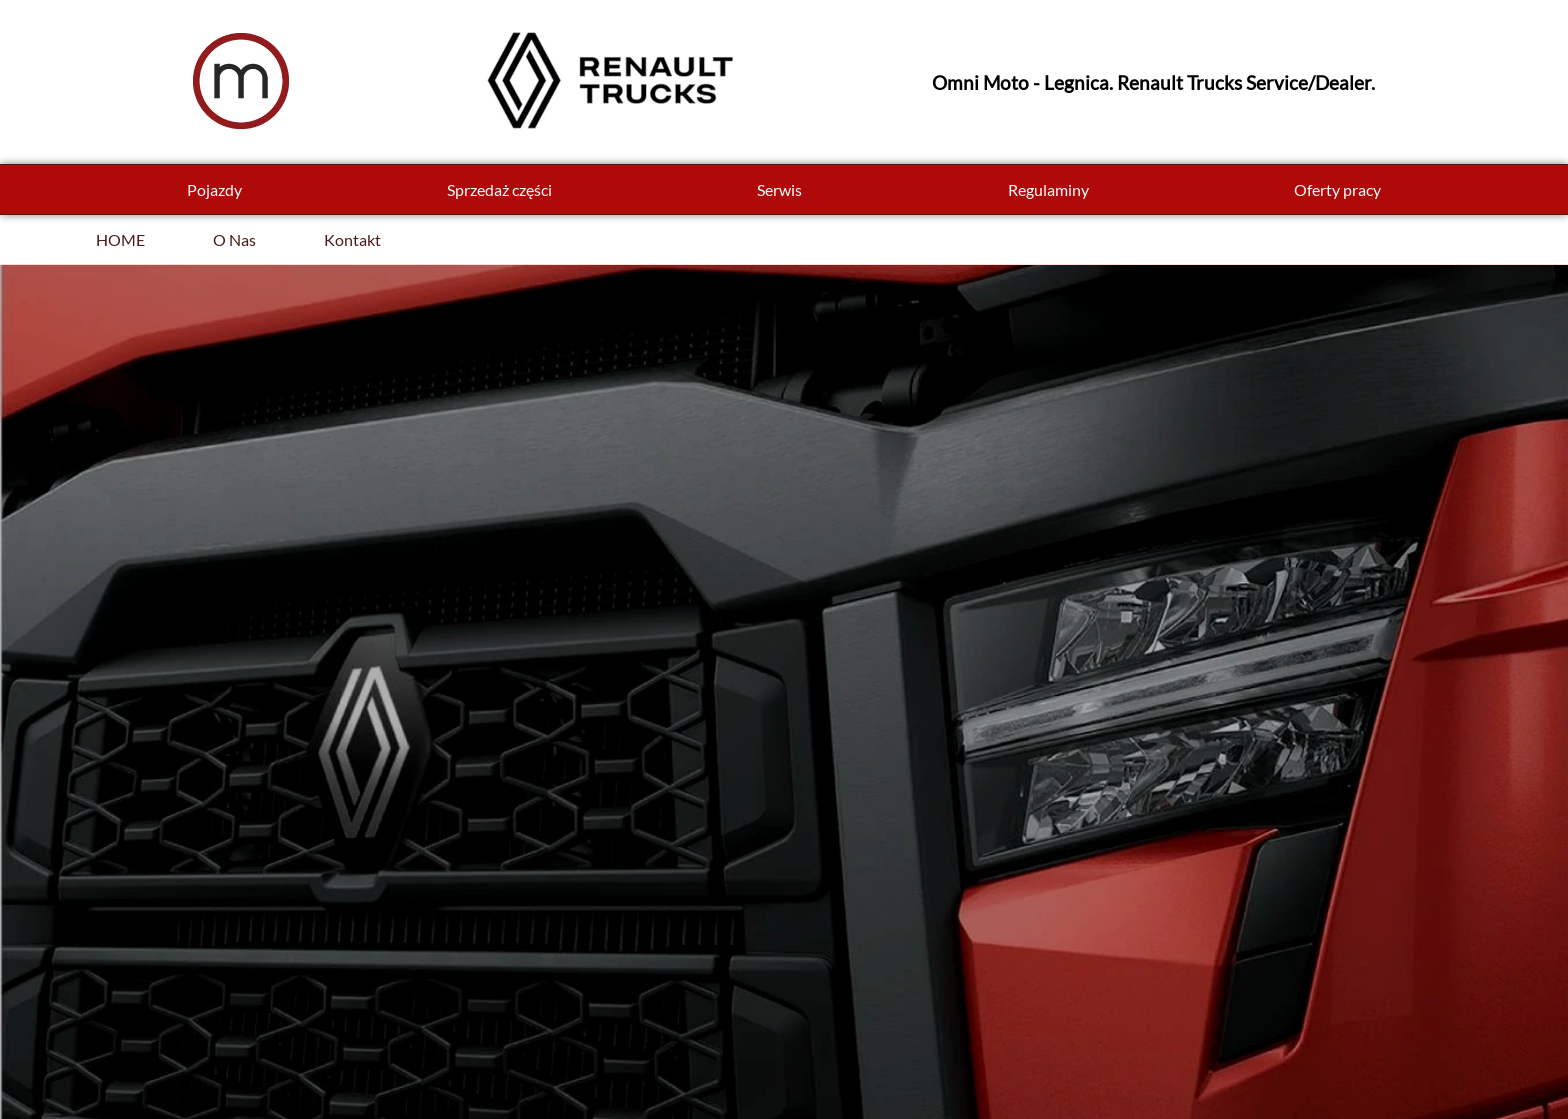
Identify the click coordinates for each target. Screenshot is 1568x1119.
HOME (120, 239)
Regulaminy (1048, 189)
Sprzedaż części (499, 189)
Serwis (779, 189)
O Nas (234, 239)
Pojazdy (214, 189)
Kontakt (352, 239)
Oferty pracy (1337, 189)
